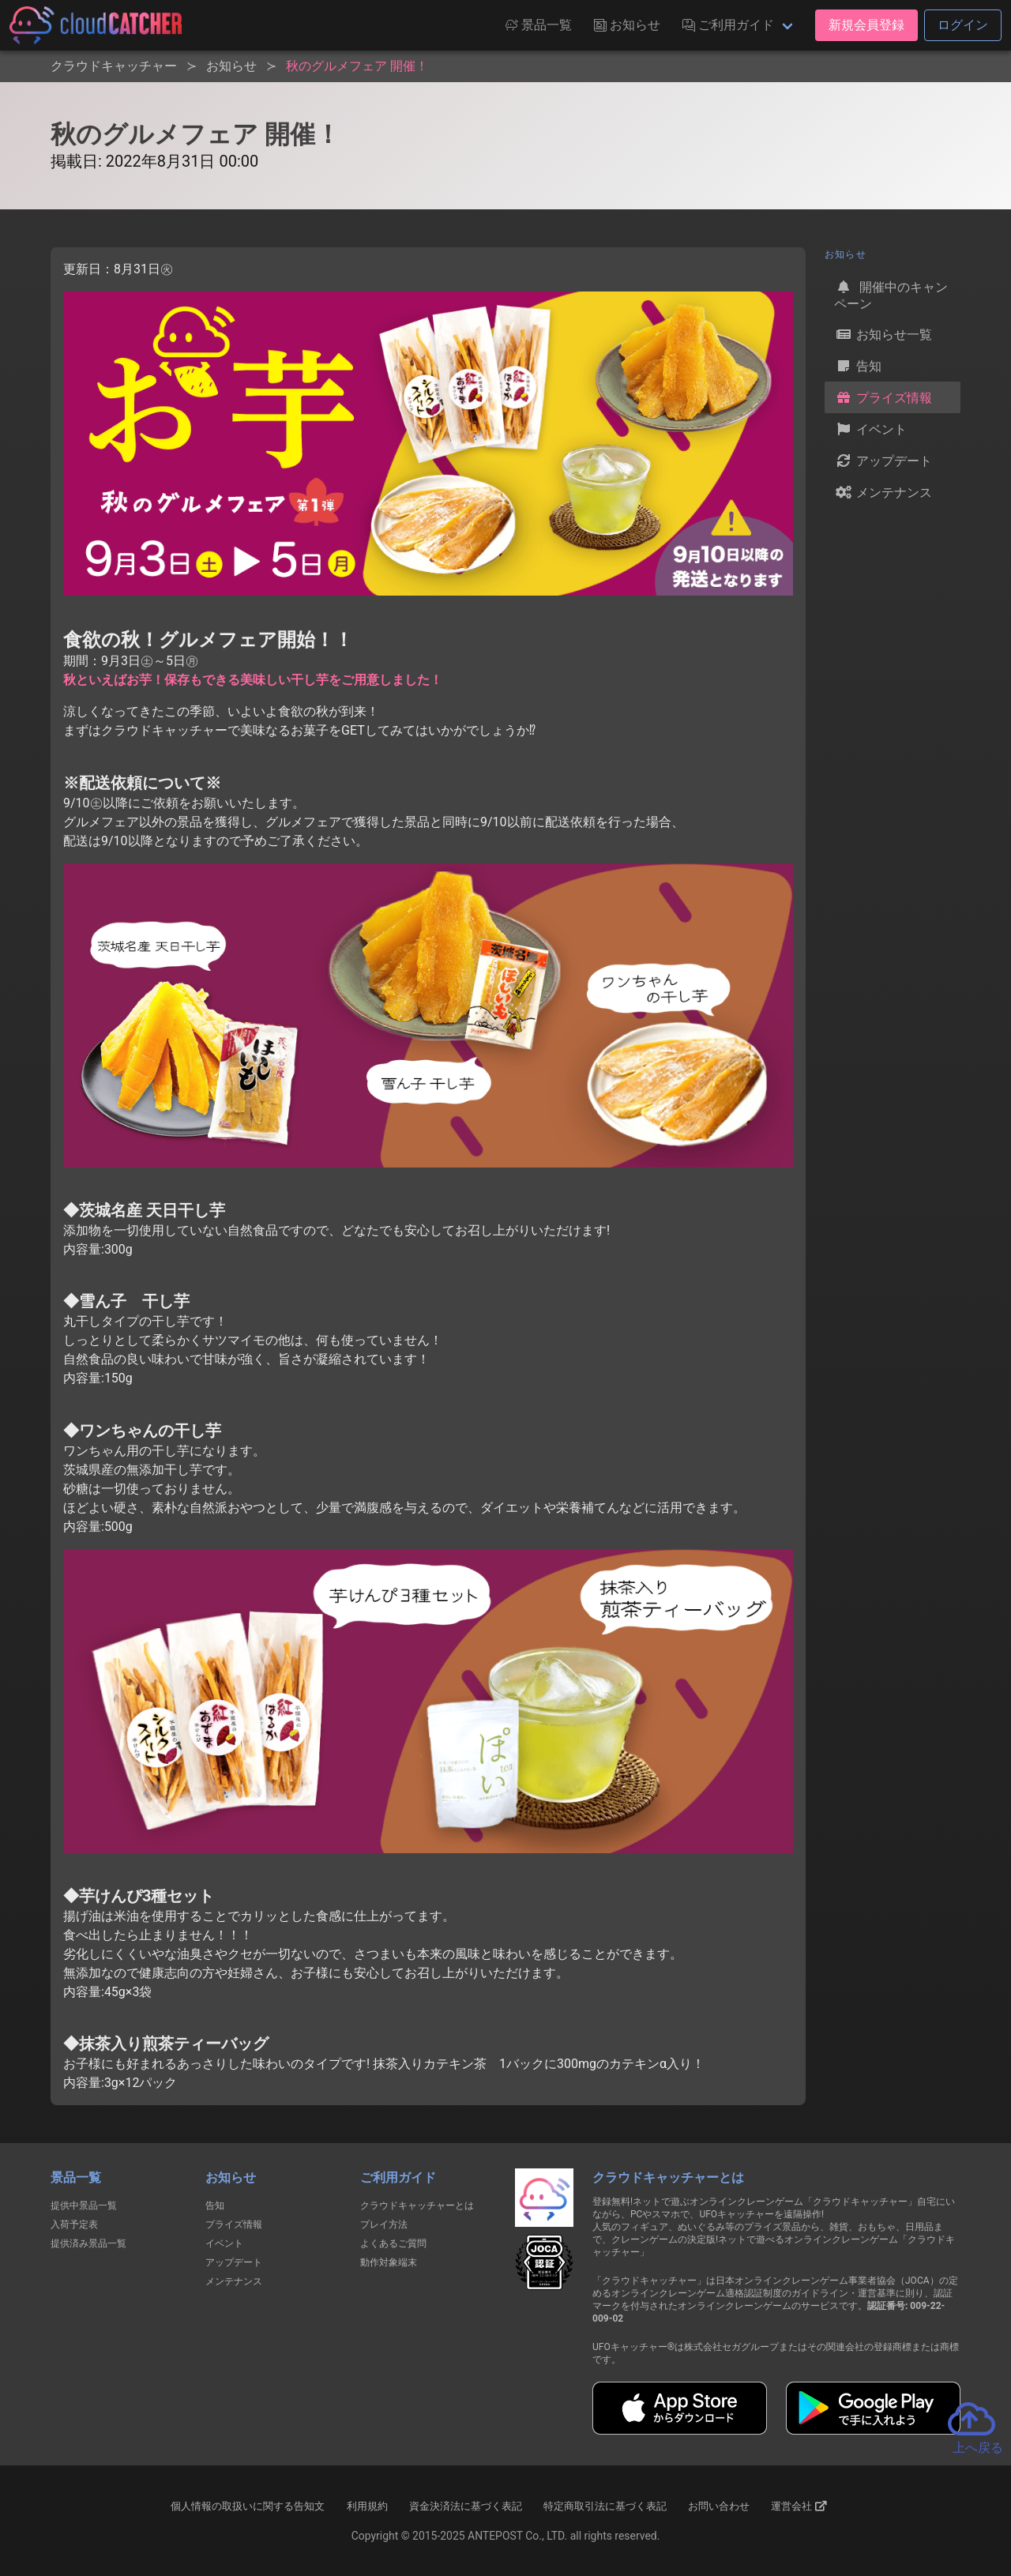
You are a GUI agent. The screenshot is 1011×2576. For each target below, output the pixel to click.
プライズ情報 (883, 397)
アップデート (883, 460)
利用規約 (367, 2506)
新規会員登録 (866, 24)
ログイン (963, 24)
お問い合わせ (719, 2506)
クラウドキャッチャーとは (417, 2205)
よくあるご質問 (393, 2243)
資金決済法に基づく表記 (465, 2506)
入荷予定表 (74, 2224)
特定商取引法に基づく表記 (605, 2506)
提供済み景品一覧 (88, 2243)
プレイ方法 (384, 2224)
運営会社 (799, 2505)
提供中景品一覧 (84, 2205)
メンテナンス (883, 492)
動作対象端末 (388, 2262)
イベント (870, 428)
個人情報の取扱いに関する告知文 (248, 2506)
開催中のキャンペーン (891, 294)
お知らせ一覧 (883, 334)
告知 (857, 365)
